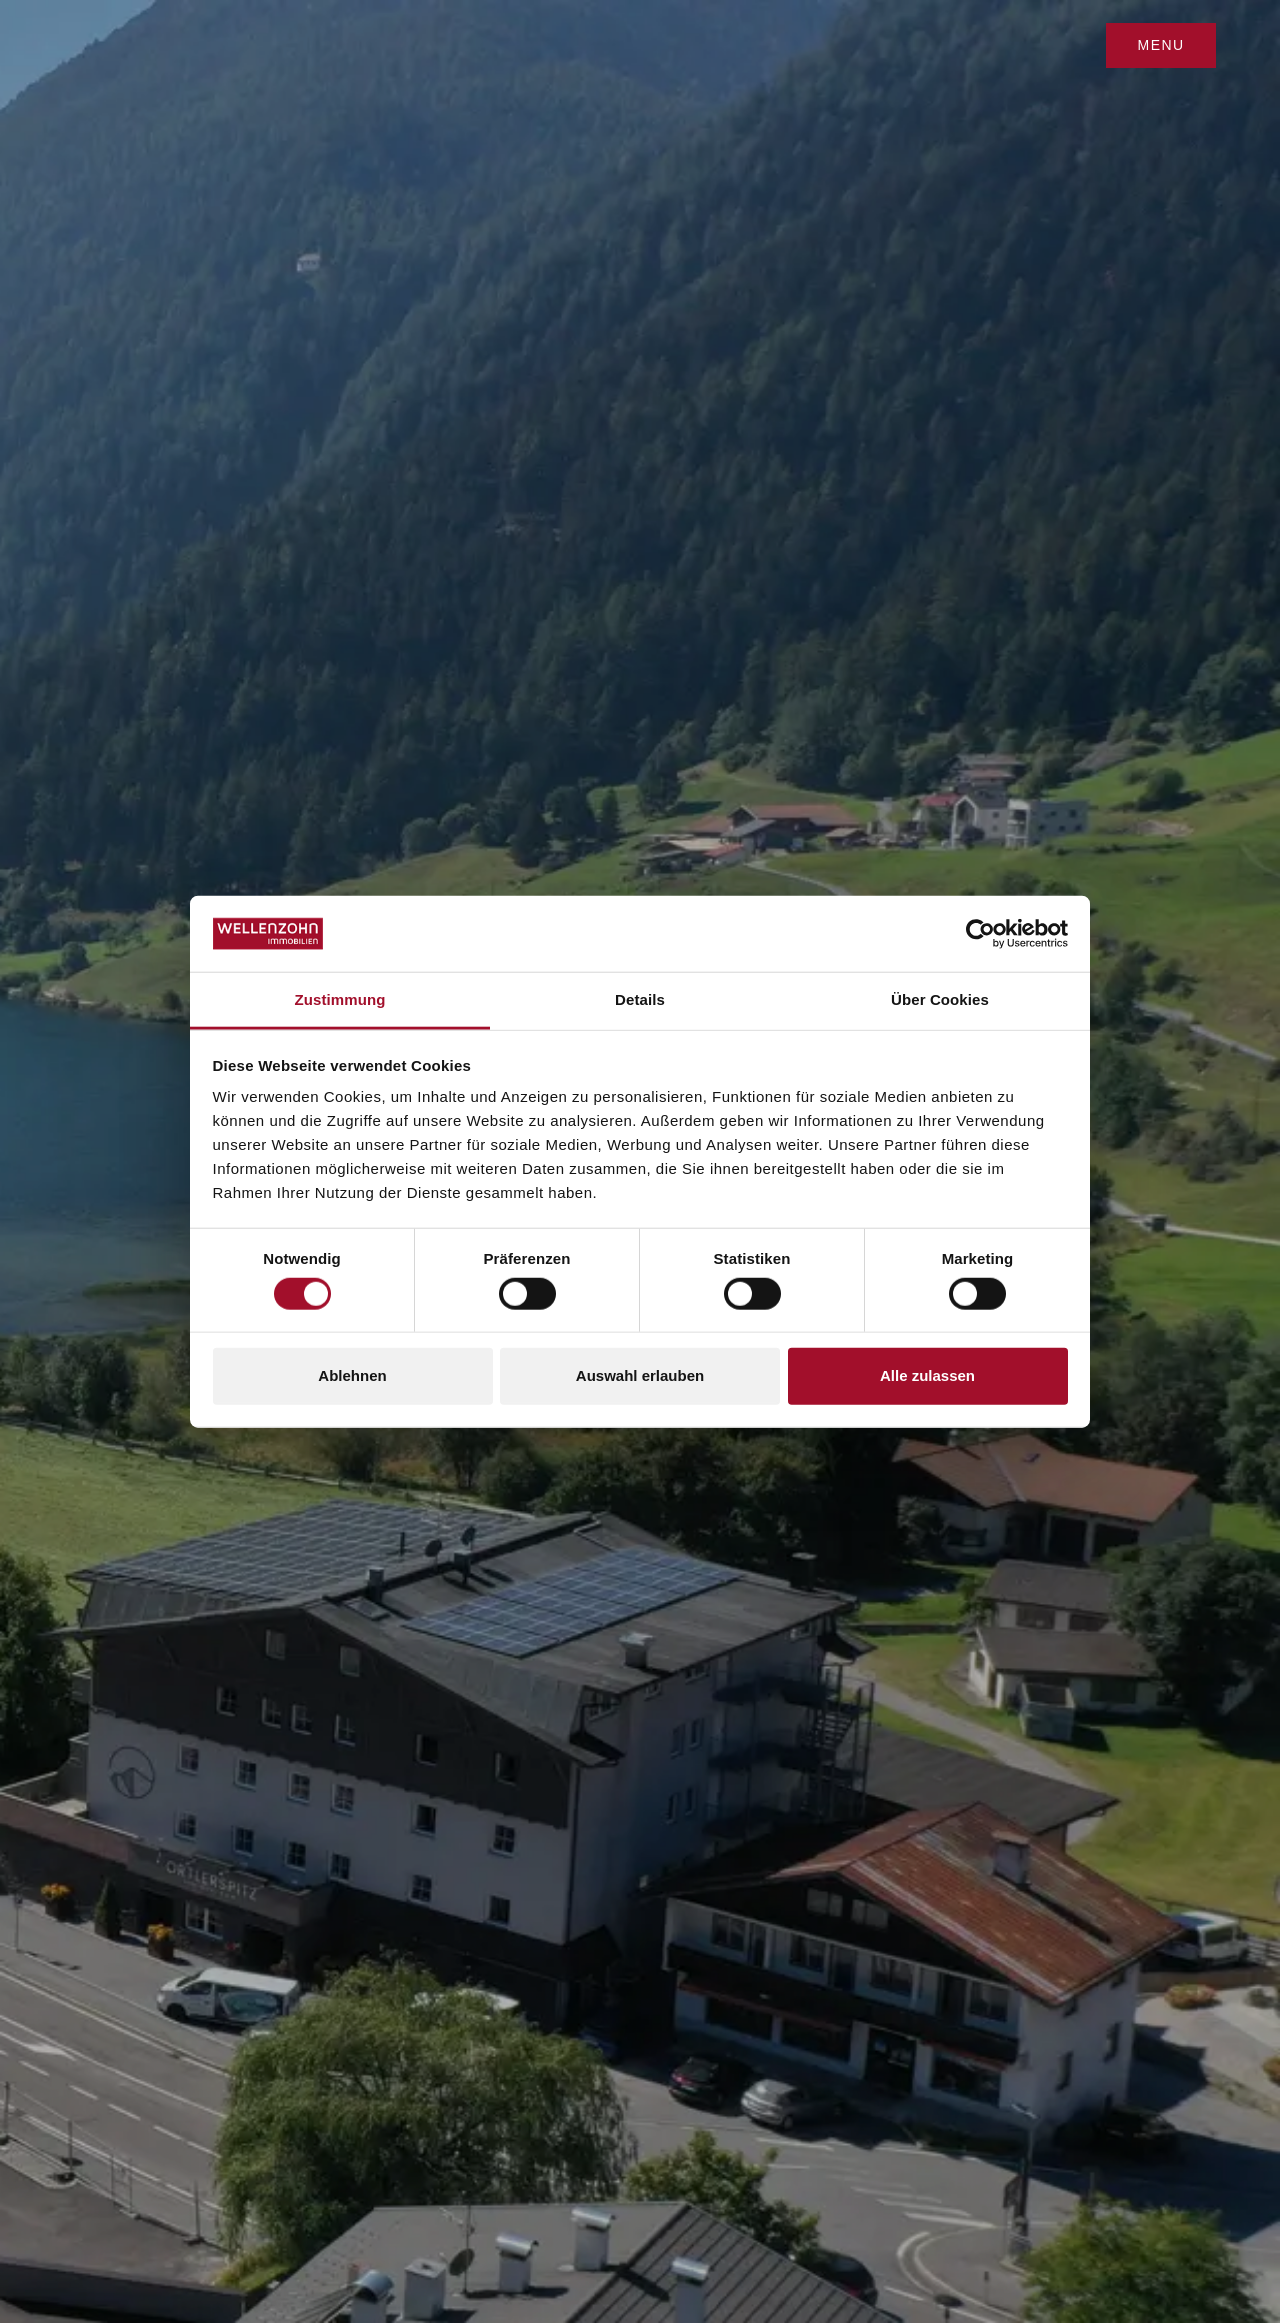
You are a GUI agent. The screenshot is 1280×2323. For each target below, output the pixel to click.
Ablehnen (352, 1375)
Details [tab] (640, 999)
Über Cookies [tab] (940, 999)
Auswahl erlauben (640, 1375)
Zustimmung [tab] (340, 999)
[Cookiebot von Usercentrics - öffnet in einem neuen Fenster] (980, 934)
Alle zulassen (927, 1375)
